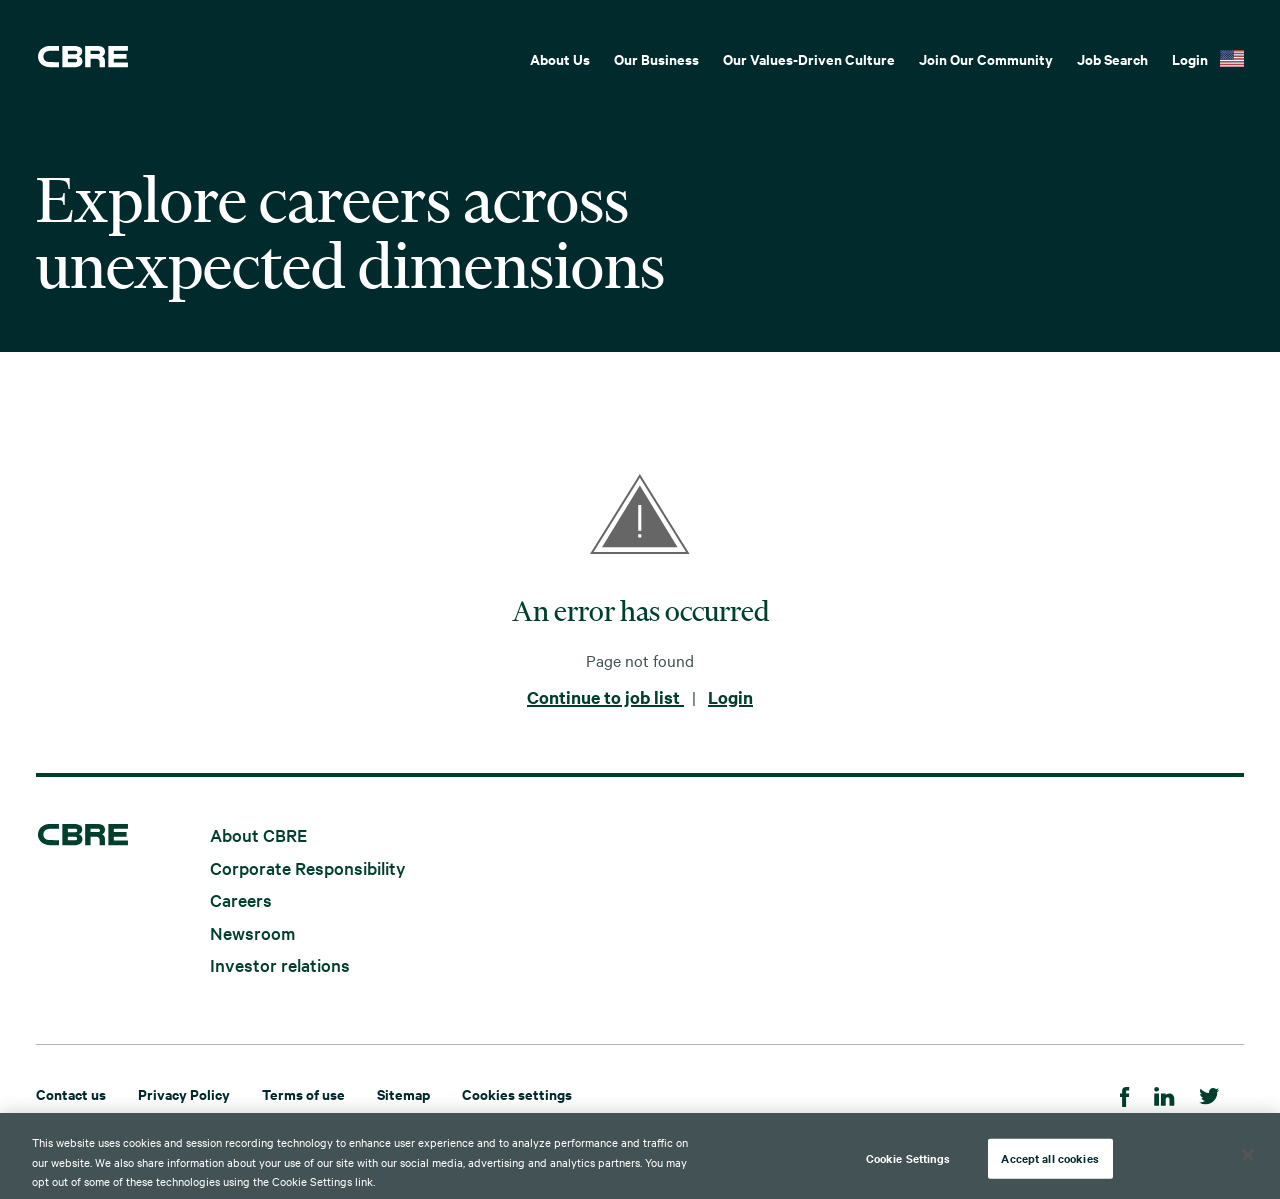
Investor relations (280, 964)
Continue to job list (605, 697)
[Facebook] (1125, 1093)
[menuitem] (560, 57)
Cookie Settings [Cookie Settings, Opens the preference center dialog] (908, 1164)
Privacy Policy (184, 1093)
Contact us (71, 1093)
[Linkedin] (1164, 1093)
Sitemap (403, 1093)
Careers (241, 899)
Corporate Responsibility (308, 866)
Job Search (1112, 58)
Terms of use (303, 1093)
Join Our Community (986, 58)
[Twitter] (1209, 1093)
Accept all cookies (1049, 1164)
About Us (560, 58)
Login (1190, 58)
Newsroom (252, 931)
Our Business (656, 58)
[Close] (1248, 1161)
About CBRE (258, 834)
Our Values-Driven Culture (809, 58)
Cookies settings (517, 1093)
